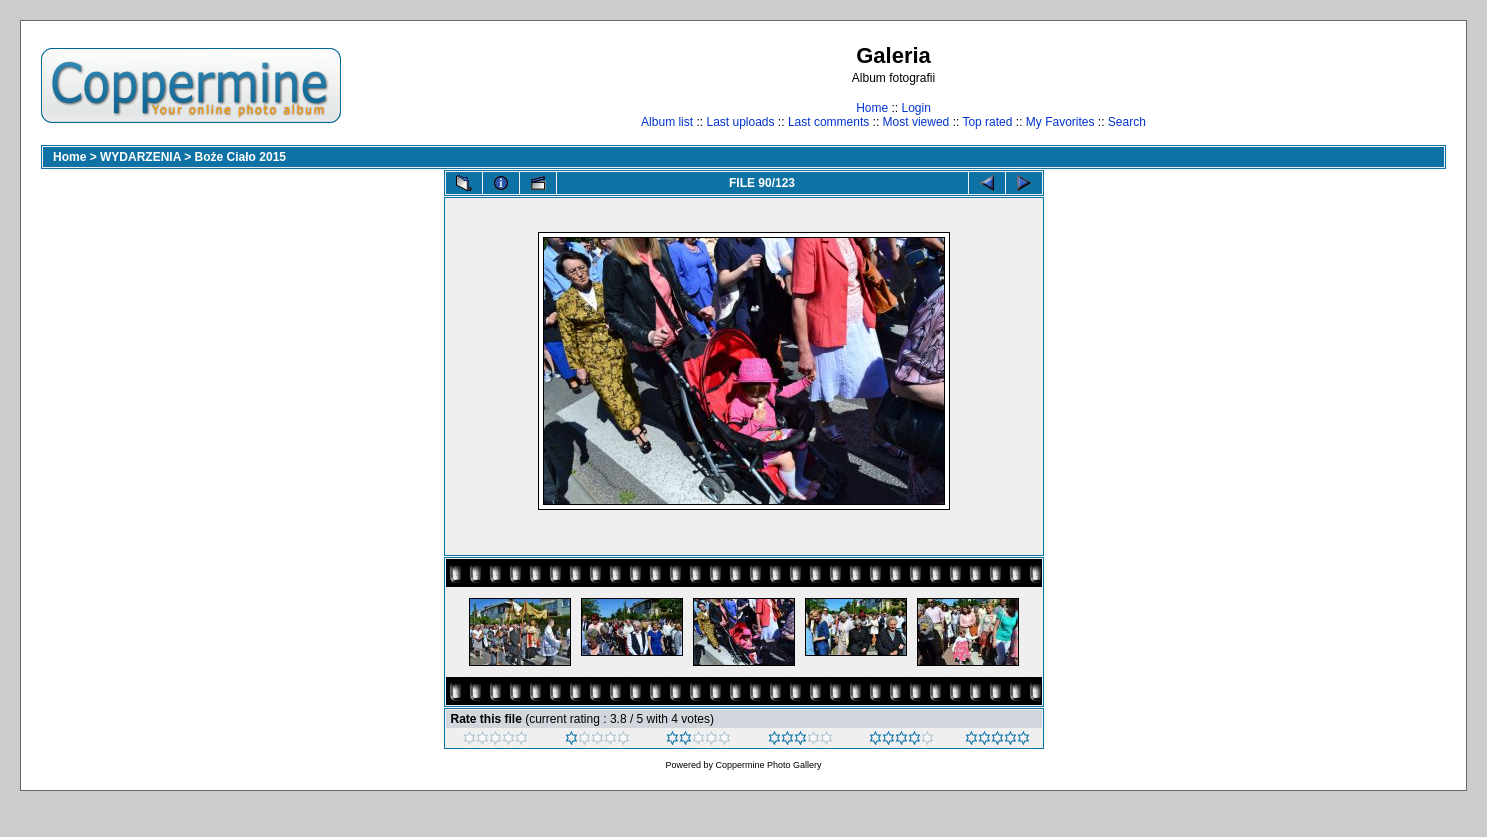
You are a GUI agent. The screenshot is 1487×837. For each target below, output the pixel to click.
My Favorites (1060, 122)
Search (1127, 122)
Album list (667, 122)
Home (872, 108)
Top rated (987, 122)
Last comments (828, 122)
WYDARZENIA (140, 157)
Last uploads (740, 122)
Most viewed (916, 122)
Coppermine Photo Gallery (768, 765)
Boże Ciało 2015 (240, 157)
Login (915, 108)
